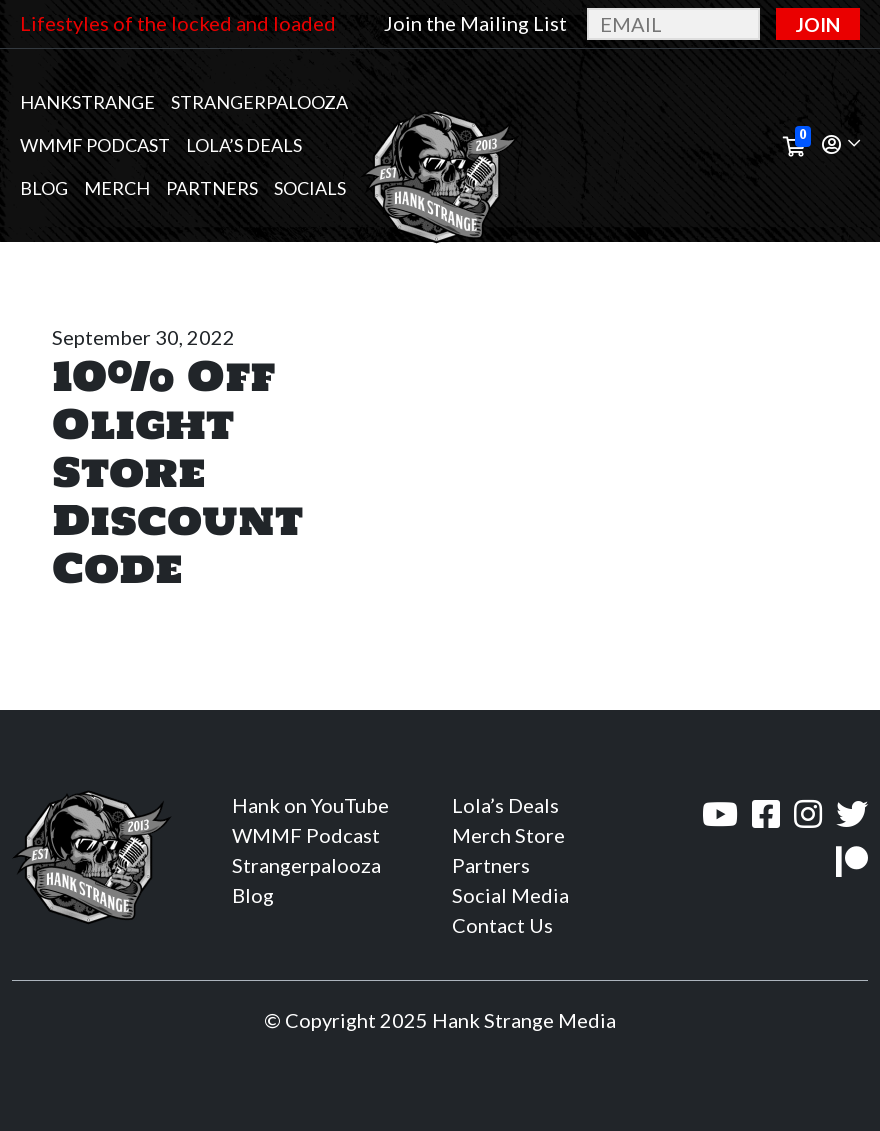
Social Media (510, 895)
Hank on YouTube (310, 805)
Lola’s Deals (244, 145)
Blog (44, 188)
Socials (310, 188)
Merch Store (508, 835)
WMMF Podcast (95, 145)
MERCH (117, 188)
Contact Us (502, 925)
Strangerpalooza (259, 102)
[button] (841, 145)
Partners (212, 188)
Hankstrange (87, 102)
